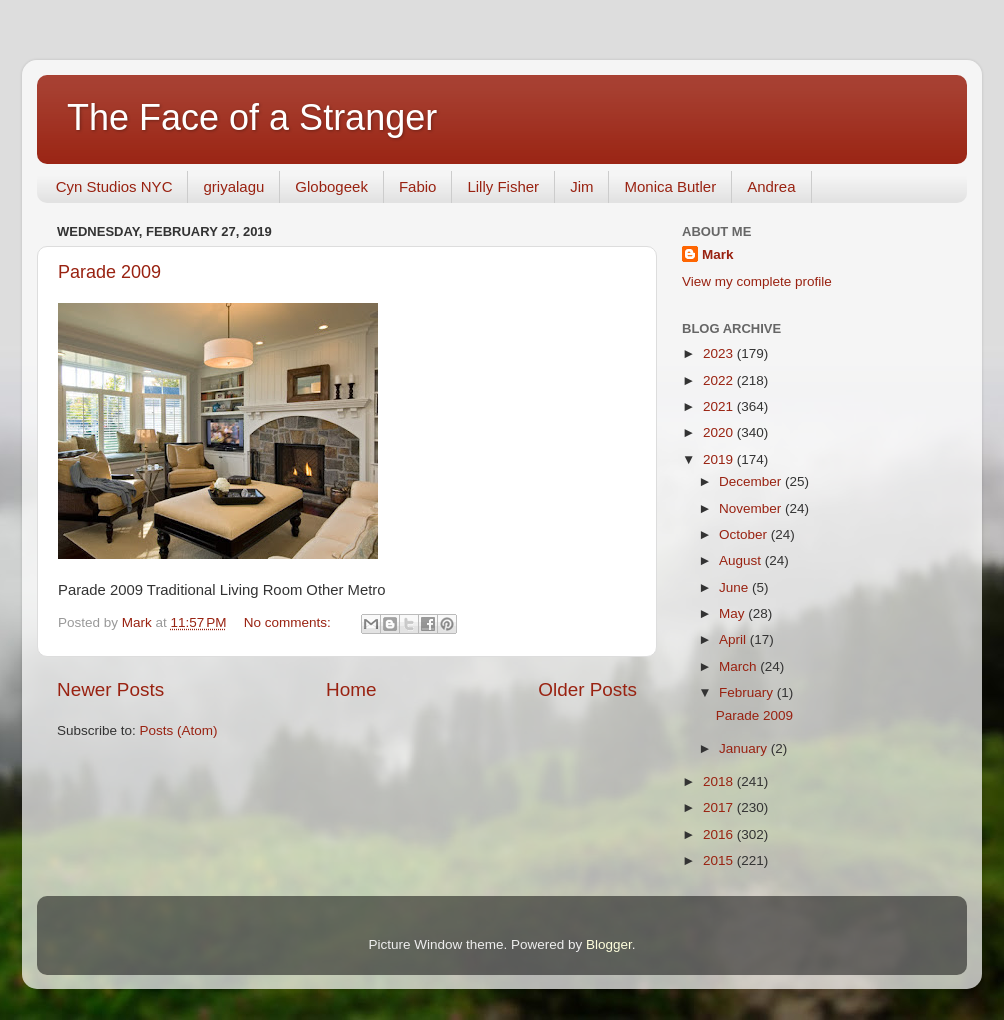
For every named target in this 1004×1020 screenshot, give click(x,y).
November (752, 508)
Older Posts (587, 689)
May (733, 613)
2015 (720, 860)
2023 (720, 353)
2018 (720, 781)
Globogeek (331, 186)
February (748, 692)
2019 (720, 459)
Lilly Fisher (503, 186)
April (734, 639)
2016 (720, 834)
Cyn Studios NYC (114, 186)
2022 (720, 380)
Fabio (418, 186)
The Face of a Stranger (252, 117)
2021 (720, 406)
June (735, 587)
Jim (581, 186)
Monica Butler (670, 186)
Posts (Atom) (179, 730)
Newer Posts (110, 689)
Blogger (609, 944)
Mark (718, 254)
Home (351, 689)
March (739, 666)
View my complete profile (757, 281)
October (745, 534)
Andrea (771, 186)
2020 (720, 432)
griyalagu (233, 186)
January (745, 748)
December (752, 481)
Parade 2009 (109, 272)
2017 (720, 807)
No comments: (289, 622)
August (742, 560)
